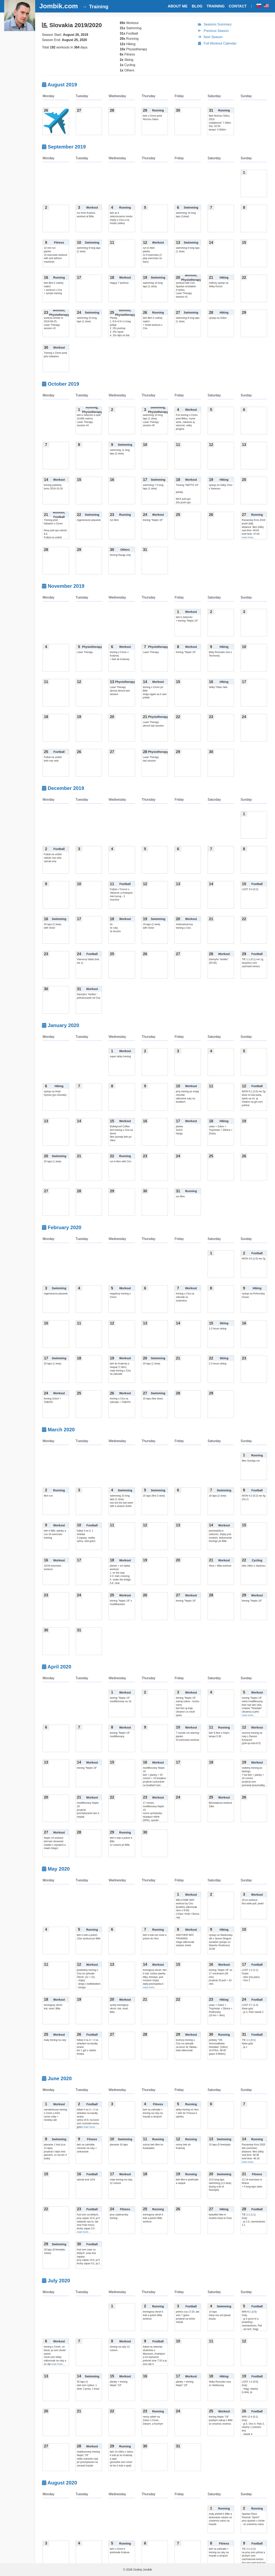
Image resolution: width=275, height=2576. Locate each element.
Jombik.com (58, 6)
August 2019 (62, 84)
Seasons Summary (214, 24)
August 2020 (62, 2482)
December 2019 (66, 788)
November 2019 (66, 586)
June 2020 (60, 2078)
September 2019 (67, 147)
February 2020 (64, 1227)
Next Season (209, 37)
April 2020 (59, 1666)
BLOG (197, 6)
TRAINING (216, 6)
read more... (248, 537)
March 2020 (61, 1429)
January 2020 (63, 1025)
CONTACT (238, 6)
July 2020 (59, 2280)
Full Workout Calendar (216, 43)
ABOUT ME (178, 6)
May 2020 (59, 1869)
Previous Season (212, 31)
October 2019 (63, 384)
